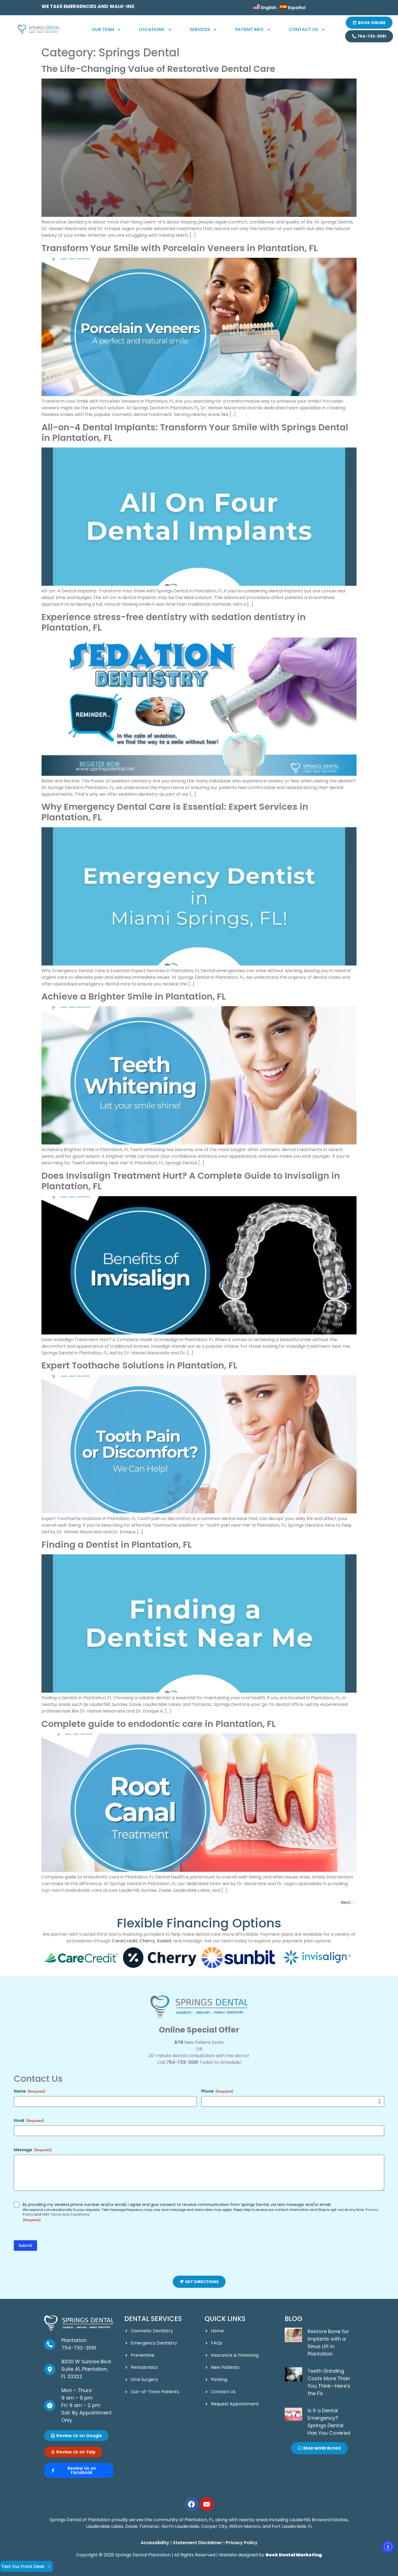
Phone (217, 2091)
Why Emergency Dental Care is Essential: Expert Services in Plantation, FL (174, 811)
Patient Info (253, 29)
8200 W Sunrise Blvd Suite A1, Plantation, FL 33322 (86, 2369)
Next (349, 1902)
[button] (106, 29)
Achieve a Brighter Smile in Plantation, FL (133, 996)
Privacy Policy (242, 2542)
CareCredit (124, 1941)
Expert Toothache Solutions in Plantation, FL (139, 1365)
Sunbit (164, 1941)
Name (30, 2091)
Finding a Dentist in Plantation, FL (116, 1544)
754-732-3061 (182, 2062)
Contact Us (307, 29)
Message (33, 2150)
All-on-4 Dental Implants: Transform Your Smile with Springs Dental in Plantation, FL (194, 432)
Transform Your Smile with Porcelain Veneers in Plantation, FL (179, 248)
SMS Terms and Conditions (66, 2214)
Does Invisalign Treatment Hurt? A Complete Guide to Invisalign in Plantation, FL (190, 1180)
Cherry (147, 1941)
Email (29, 2120)
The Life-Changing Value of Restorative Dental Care (158, 69)
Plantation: (74, 2340)
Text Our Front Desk (26, 2566)
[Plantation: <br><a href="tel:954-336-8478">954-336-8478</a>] (49, 2344)
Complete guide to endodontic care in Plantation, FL (158, 1724)
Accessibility (155, 2542)
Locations (155, 29)
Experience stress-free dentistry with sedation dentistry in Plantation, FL (173, 622)
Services (204, 29)
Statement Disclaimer (197, 2542)
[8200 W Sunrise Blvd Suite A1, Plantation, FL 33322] (49, 2369)
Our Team (107, 29)
